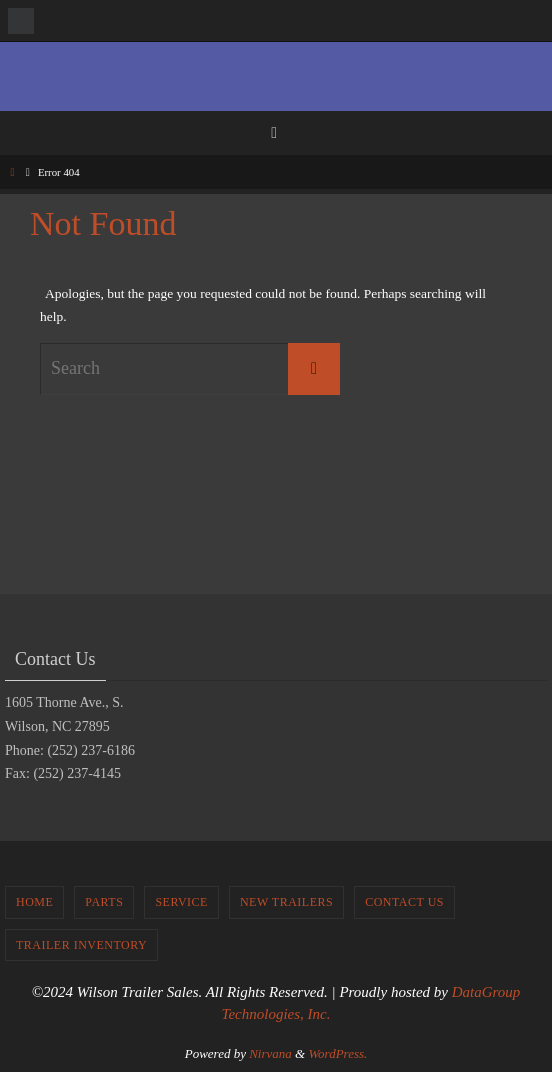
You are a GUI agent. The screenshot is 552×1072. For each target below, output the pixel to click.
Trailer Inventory (81, 945)
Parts (104, 902)
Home (34, 902)
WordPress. (337, 1053)
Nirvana (270, 1053)
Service (181, 902)
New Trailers (286, 902)
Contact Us (404, 902)
